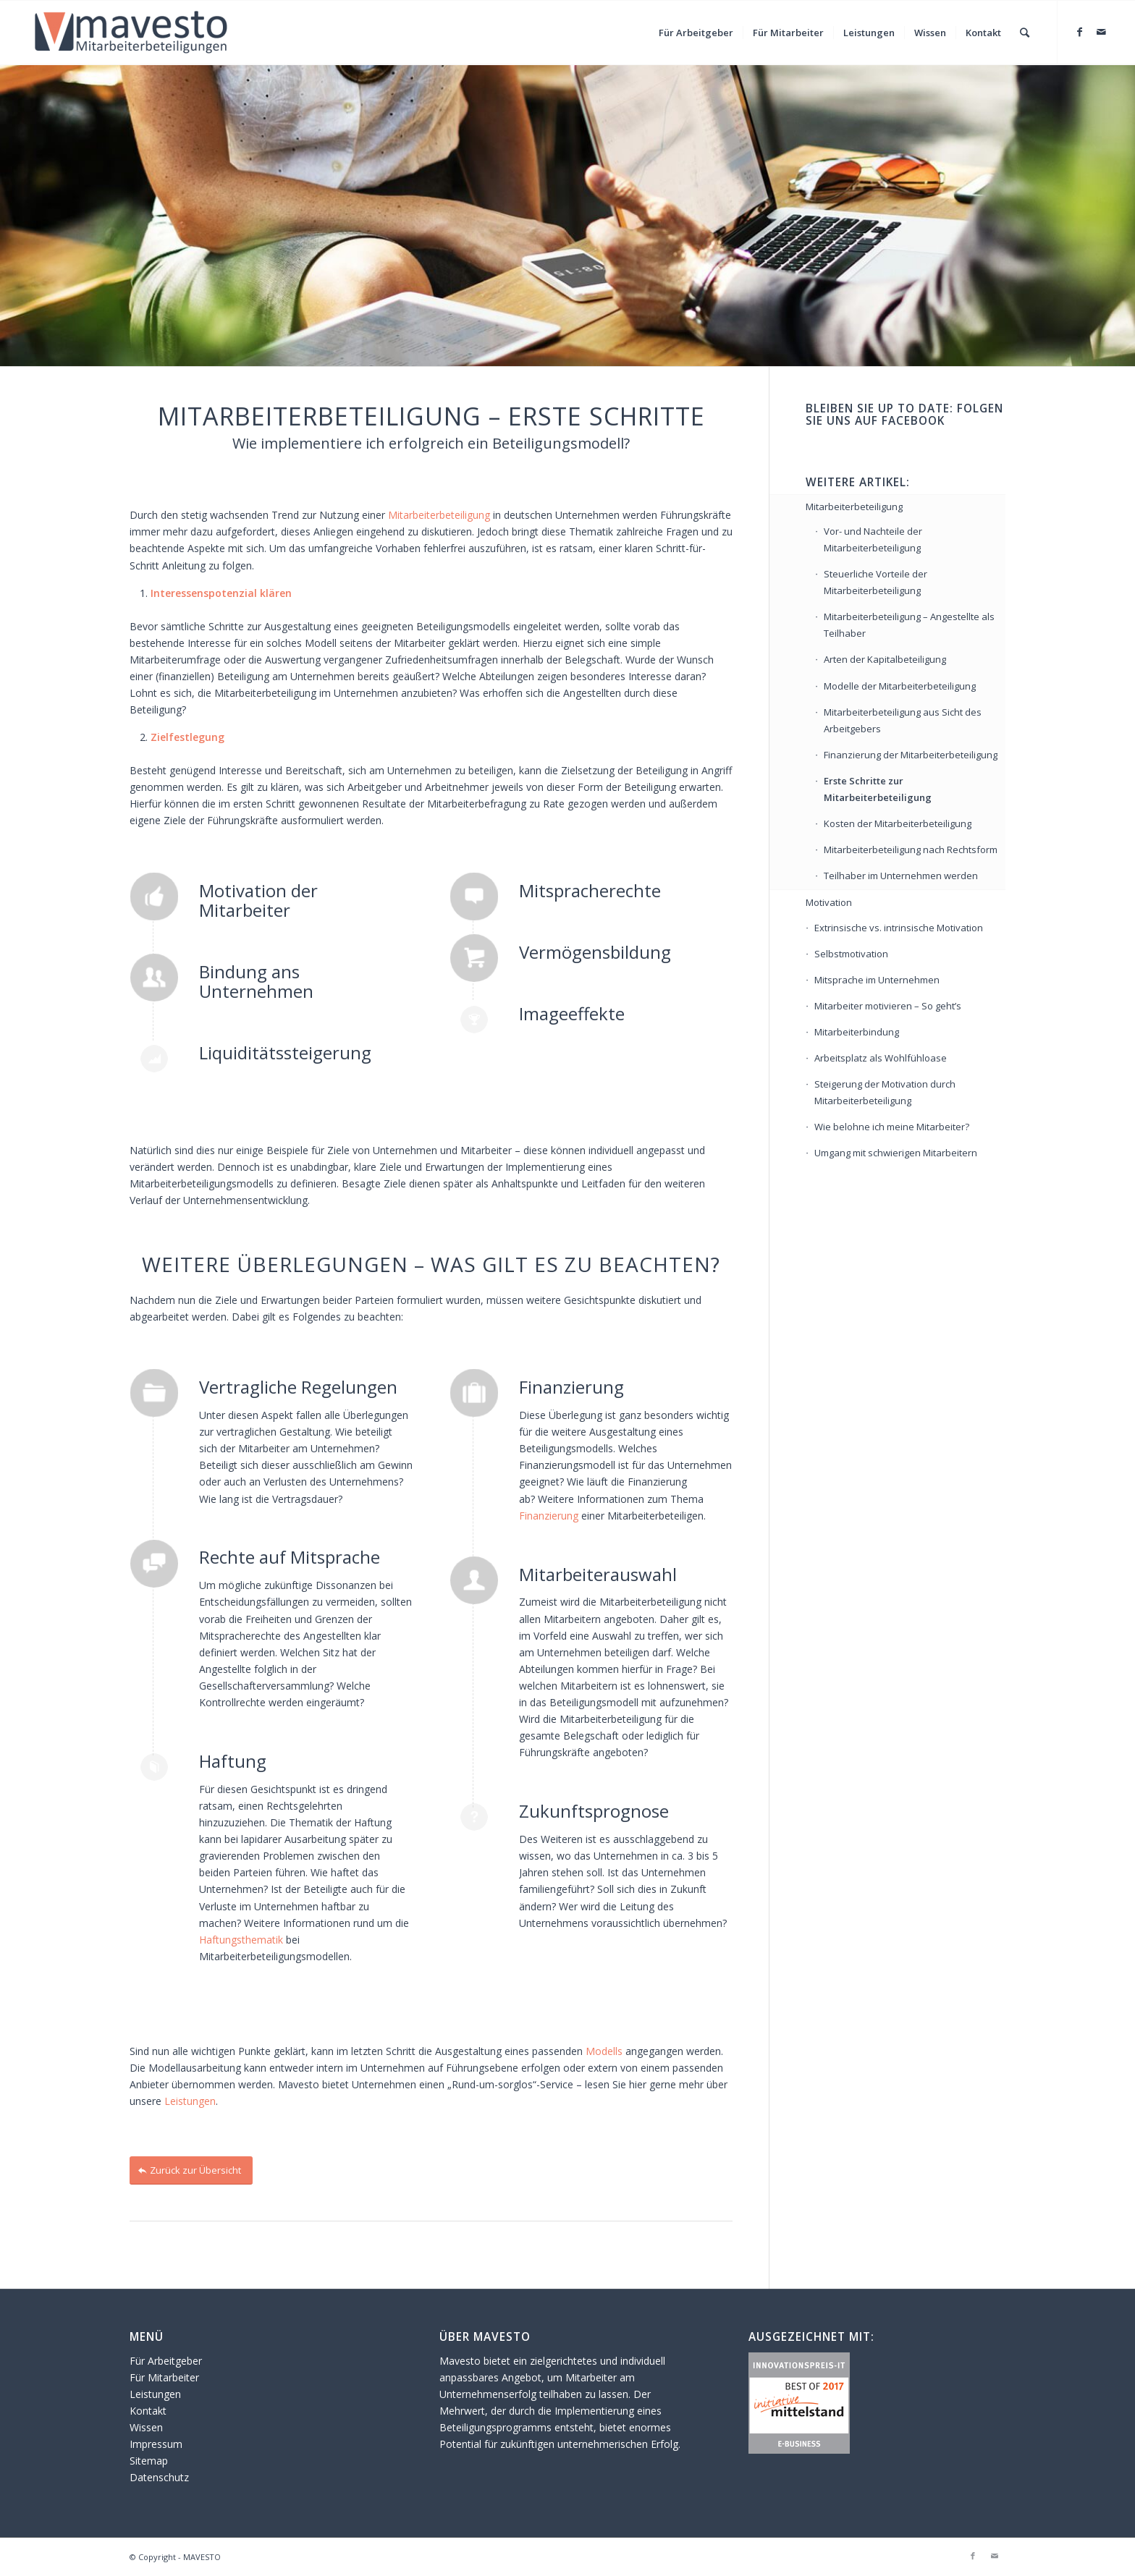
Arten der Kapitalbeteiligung (885, 659)
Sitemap (149, 2460)
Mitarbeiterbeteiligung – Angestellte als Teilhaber (909, 625)
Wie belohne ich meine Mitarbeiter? (891, 1126)
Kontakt (148, 2411)
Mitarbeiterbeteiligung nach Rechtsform (910, 849)
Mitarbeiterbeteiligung (439, 515)
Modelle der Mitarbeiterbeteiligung (900, 685)
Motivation (829, 902)
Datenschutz (159, 2477)
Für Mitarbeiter (164, 2377)
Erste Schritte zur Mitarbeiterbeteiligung (878, 789)
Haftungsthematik (242, 1939)
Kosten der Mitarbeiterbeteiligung (897, 823)
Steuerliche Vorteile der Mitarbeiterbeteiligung (875, 582)
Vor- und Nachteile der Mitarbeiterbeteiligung (873, 539)
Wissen (146, 2427)
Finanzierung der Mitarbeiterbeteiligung (910, 754)
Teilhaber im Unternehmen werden (901, 875)
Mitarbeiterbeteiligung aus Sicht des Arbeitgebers (903, 720)
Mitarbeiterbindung (856, 1031)
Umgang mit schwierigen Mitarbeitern (895, 1152)
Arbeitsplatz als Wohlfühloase (880, 1057)
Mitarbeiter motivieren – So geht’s (887, 1005)
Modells (604, 2051)
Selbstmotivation (851, 953)
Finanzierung (550, 1515)
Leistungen (190, 2101)
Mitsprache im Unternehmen (877, 979)
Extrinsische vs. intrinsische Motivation (898, 927)
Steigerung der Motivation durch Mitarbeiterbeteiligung (884, 1092)
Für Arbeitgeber (166, 2361)
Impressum (156, 2444)
